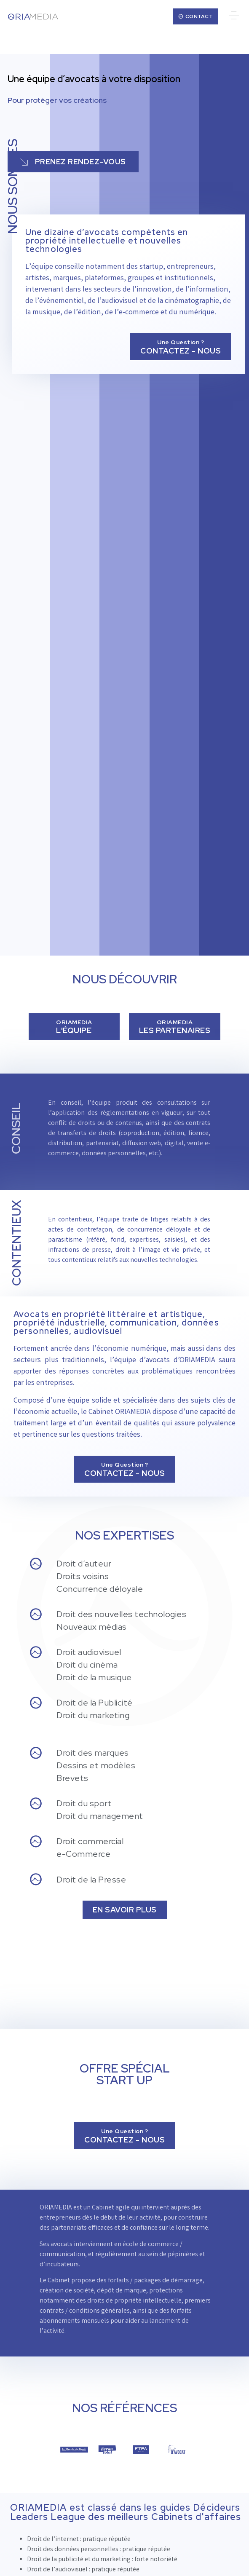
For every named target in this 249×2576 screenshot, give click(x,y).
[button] (233, 16)
